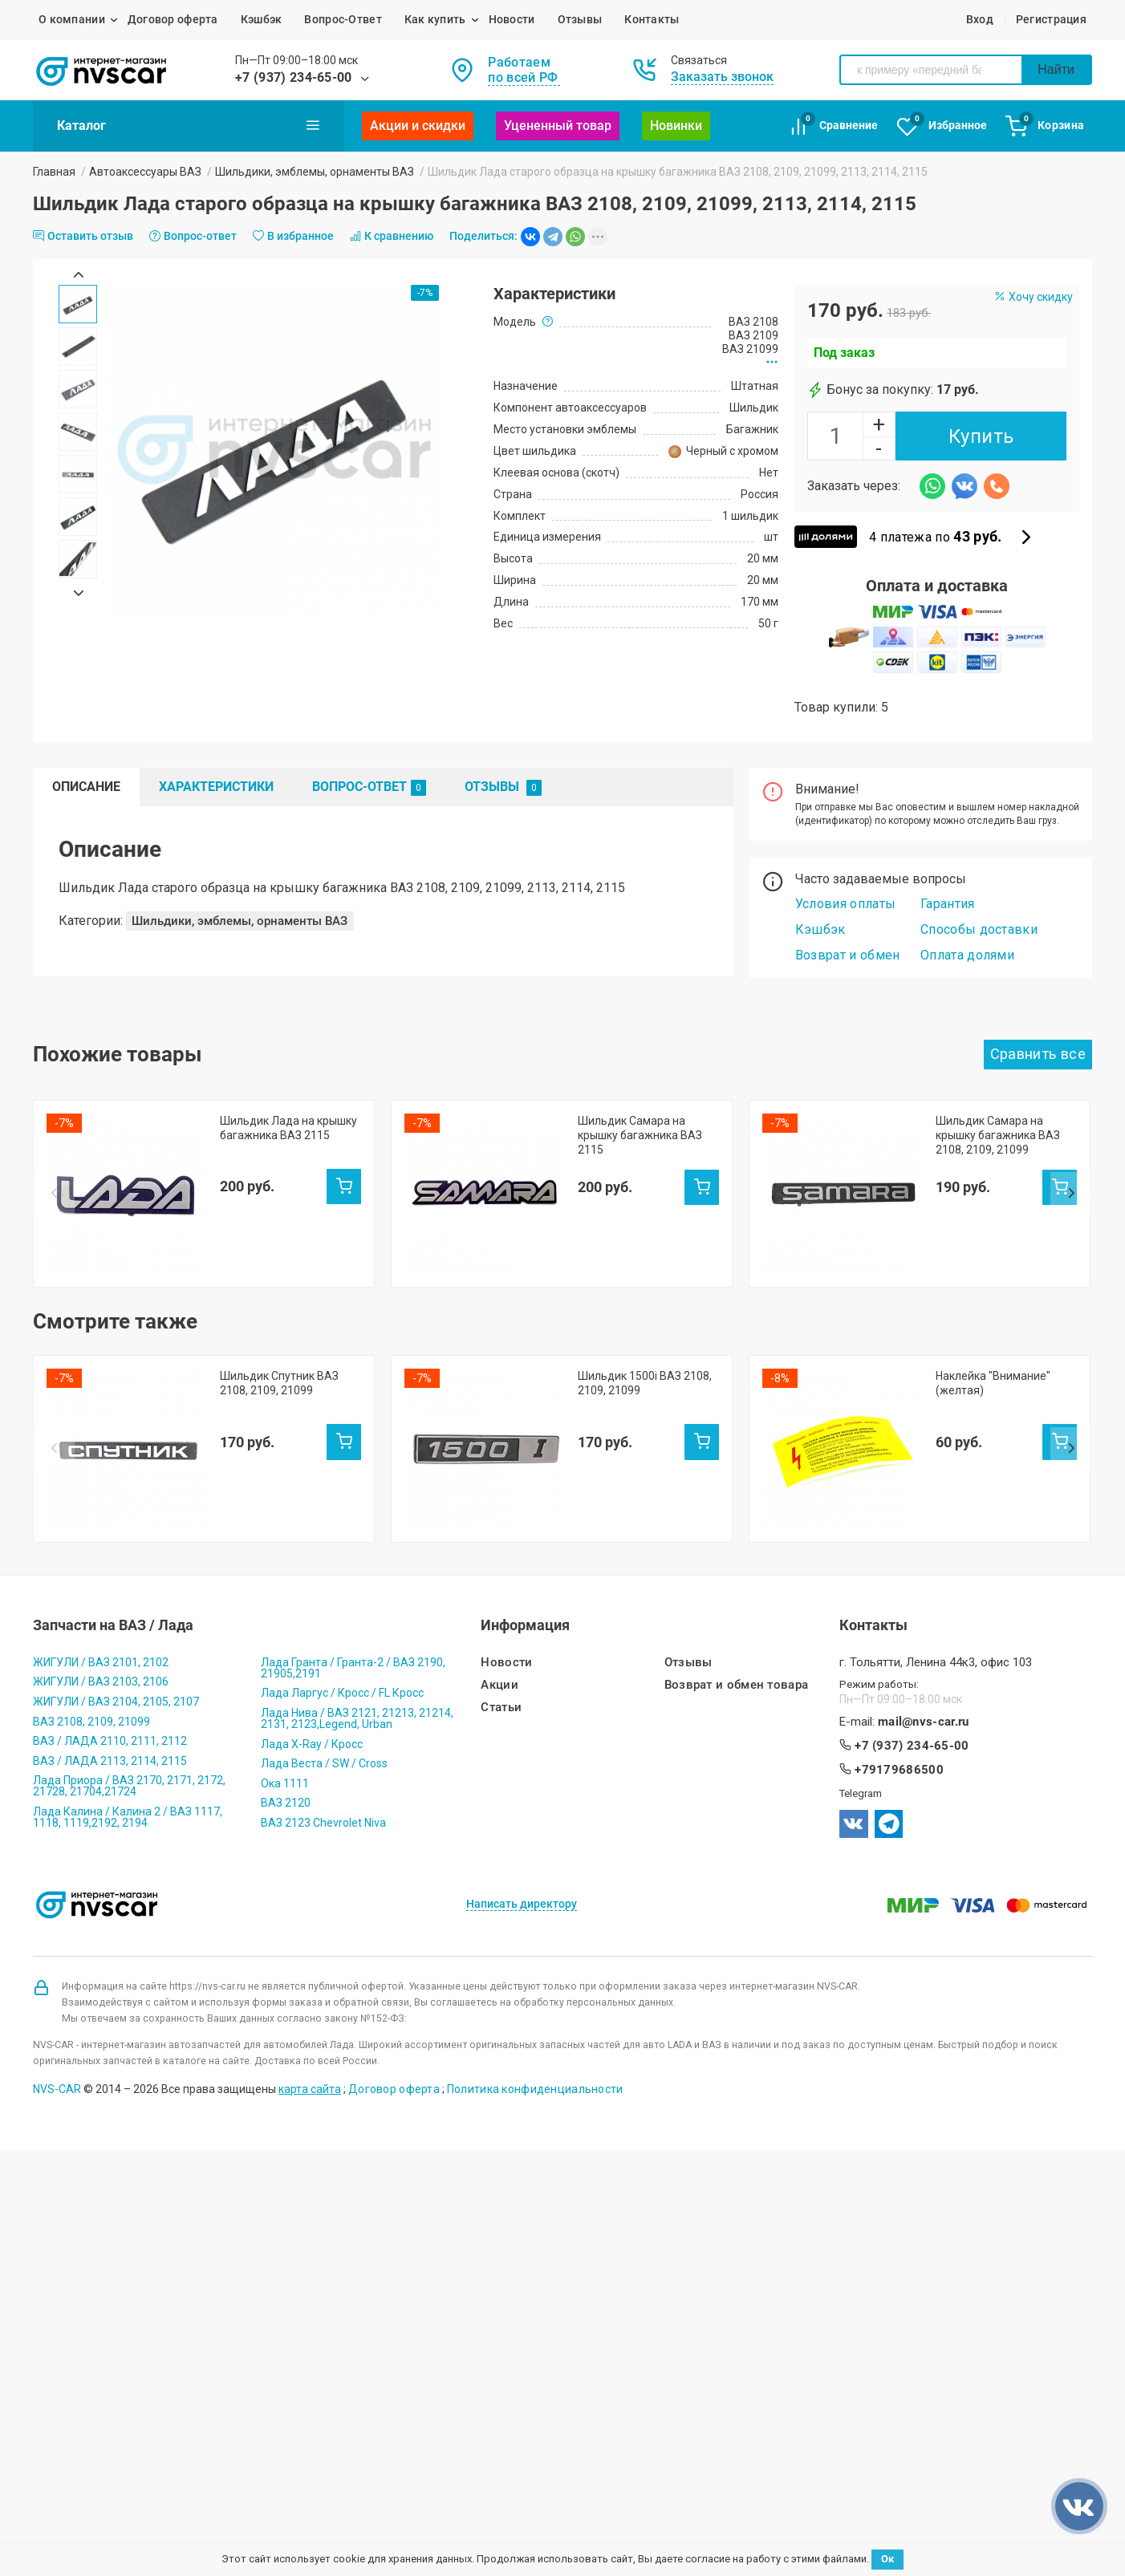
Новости (512, 19)
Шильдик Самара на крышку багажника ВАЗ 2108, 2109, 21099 (998, 1135)
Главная (54, 171)
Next (78, 592)
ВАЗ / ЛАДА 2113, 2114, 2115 (110, 1624)
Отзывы (580, 19)
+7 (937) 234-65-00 (293, 77)
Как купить (435, 19)
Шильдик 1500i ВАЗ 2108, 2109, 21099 (645, 1315)
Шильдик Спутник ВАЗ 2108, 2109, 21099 (279, 1315)
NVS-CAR (57, 1952)
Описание (86, 786)
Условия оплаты (845, 903)
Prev (78, 274)
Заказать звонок (722, 76)
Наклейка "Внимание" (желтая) (993, 1315)
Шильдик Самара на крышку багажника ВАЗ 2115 (640, 1135)
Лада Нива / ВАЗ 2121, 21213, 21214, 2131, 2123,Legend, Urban (357, 1582)
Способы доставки (979, 929)
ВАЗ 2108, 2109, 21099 (91, 1585)
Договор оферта (173, 19)
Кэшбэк (261, 19)
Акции (499, 1549)
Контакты (651, 19)
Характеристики (216, 786)
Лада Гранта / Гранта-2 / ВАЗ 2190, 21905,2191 (353, 1531)
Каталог (188, 125)
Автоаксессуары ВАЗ (145, 171)
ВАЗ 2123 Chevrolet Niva (323, 1686)
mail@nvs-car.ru (923, 1586)
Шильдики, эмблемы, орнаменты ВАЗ (314, 171)
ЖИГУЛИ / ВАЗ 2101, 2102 (101, 1525)
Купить (981, 436)
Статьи (501, 1571)
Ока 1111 (285, 1647)
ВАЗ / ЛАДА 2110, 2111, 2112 (110, 1604)
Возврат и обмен (847, 955)
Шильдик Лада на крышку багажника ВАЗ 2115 (288, 1128)
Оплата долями (967, 955)
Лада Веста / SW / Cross (324, 1627)
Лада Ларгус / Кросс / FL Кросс (342, 1556)
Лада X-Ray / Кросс (312, 1607)
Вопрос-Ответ (342, 19)
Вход (979, 19)
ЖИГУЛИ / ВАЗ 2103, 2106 (101, 1545)
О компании (72, 19)
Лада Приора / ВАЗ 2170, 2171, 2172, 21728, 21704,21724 (129, 1649)
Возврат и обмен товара (736, 1549)
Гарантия (947, 903)
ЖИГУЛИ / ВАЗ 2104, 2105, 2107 (116, 1565)
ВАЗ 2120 (286, 1666)
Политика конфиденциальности (535, 1952)
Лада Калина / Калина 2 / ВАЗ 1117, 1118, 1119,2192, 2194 (127, 1680)
